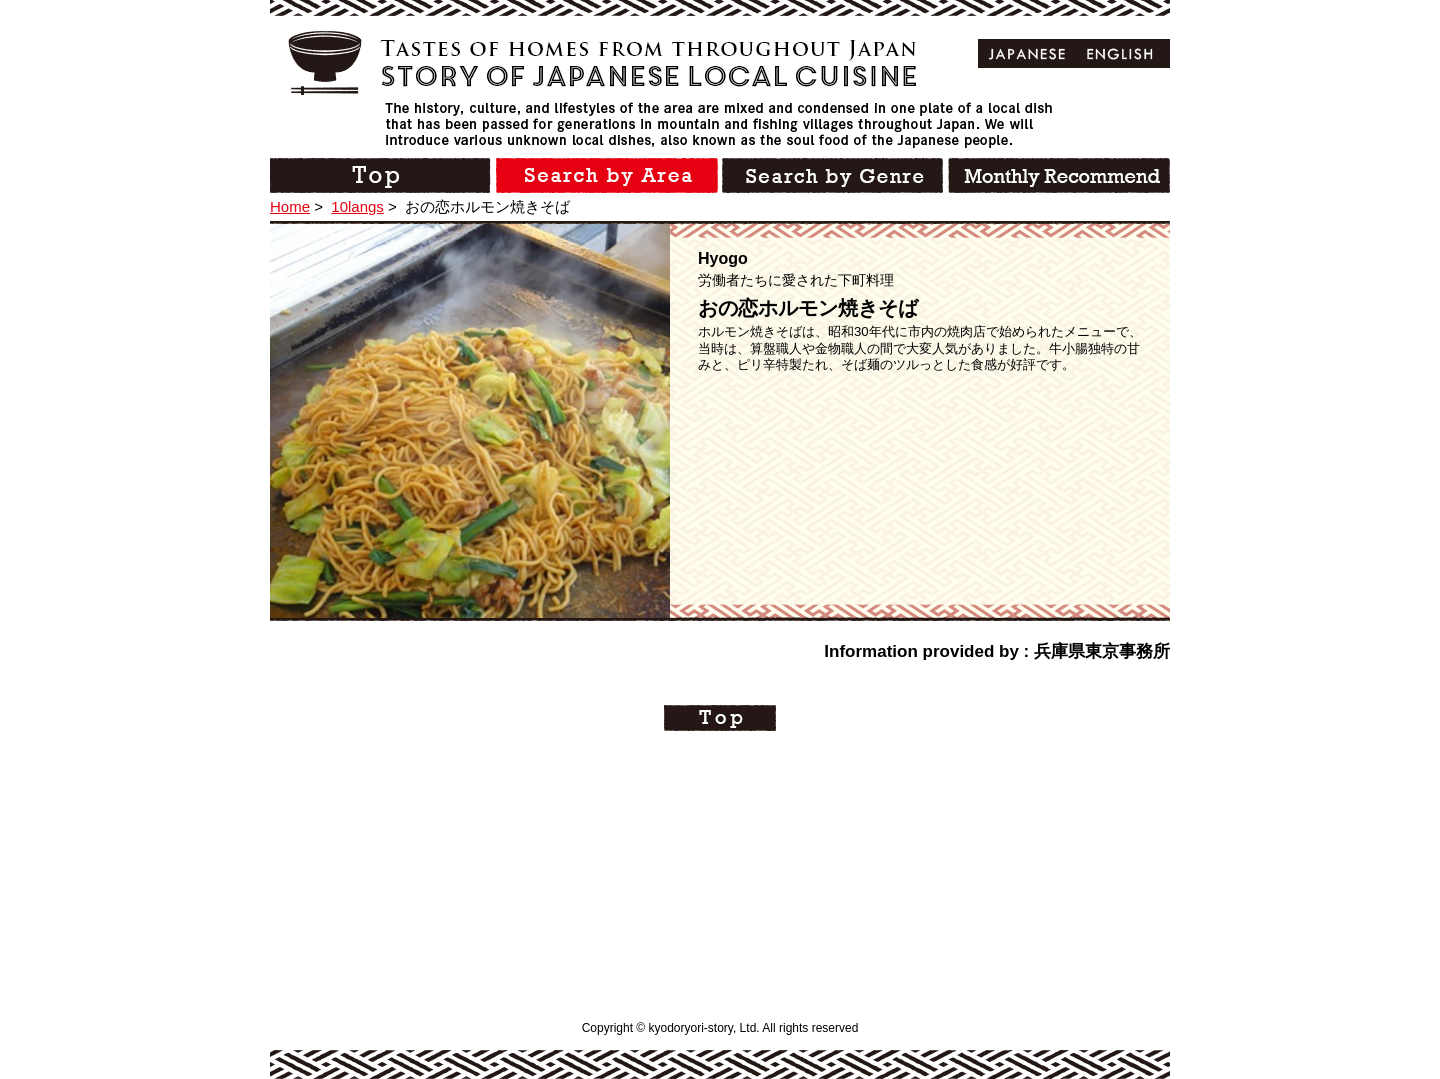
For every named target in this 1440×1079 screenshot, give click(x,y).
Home (290, 206)
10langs (357, 206)
